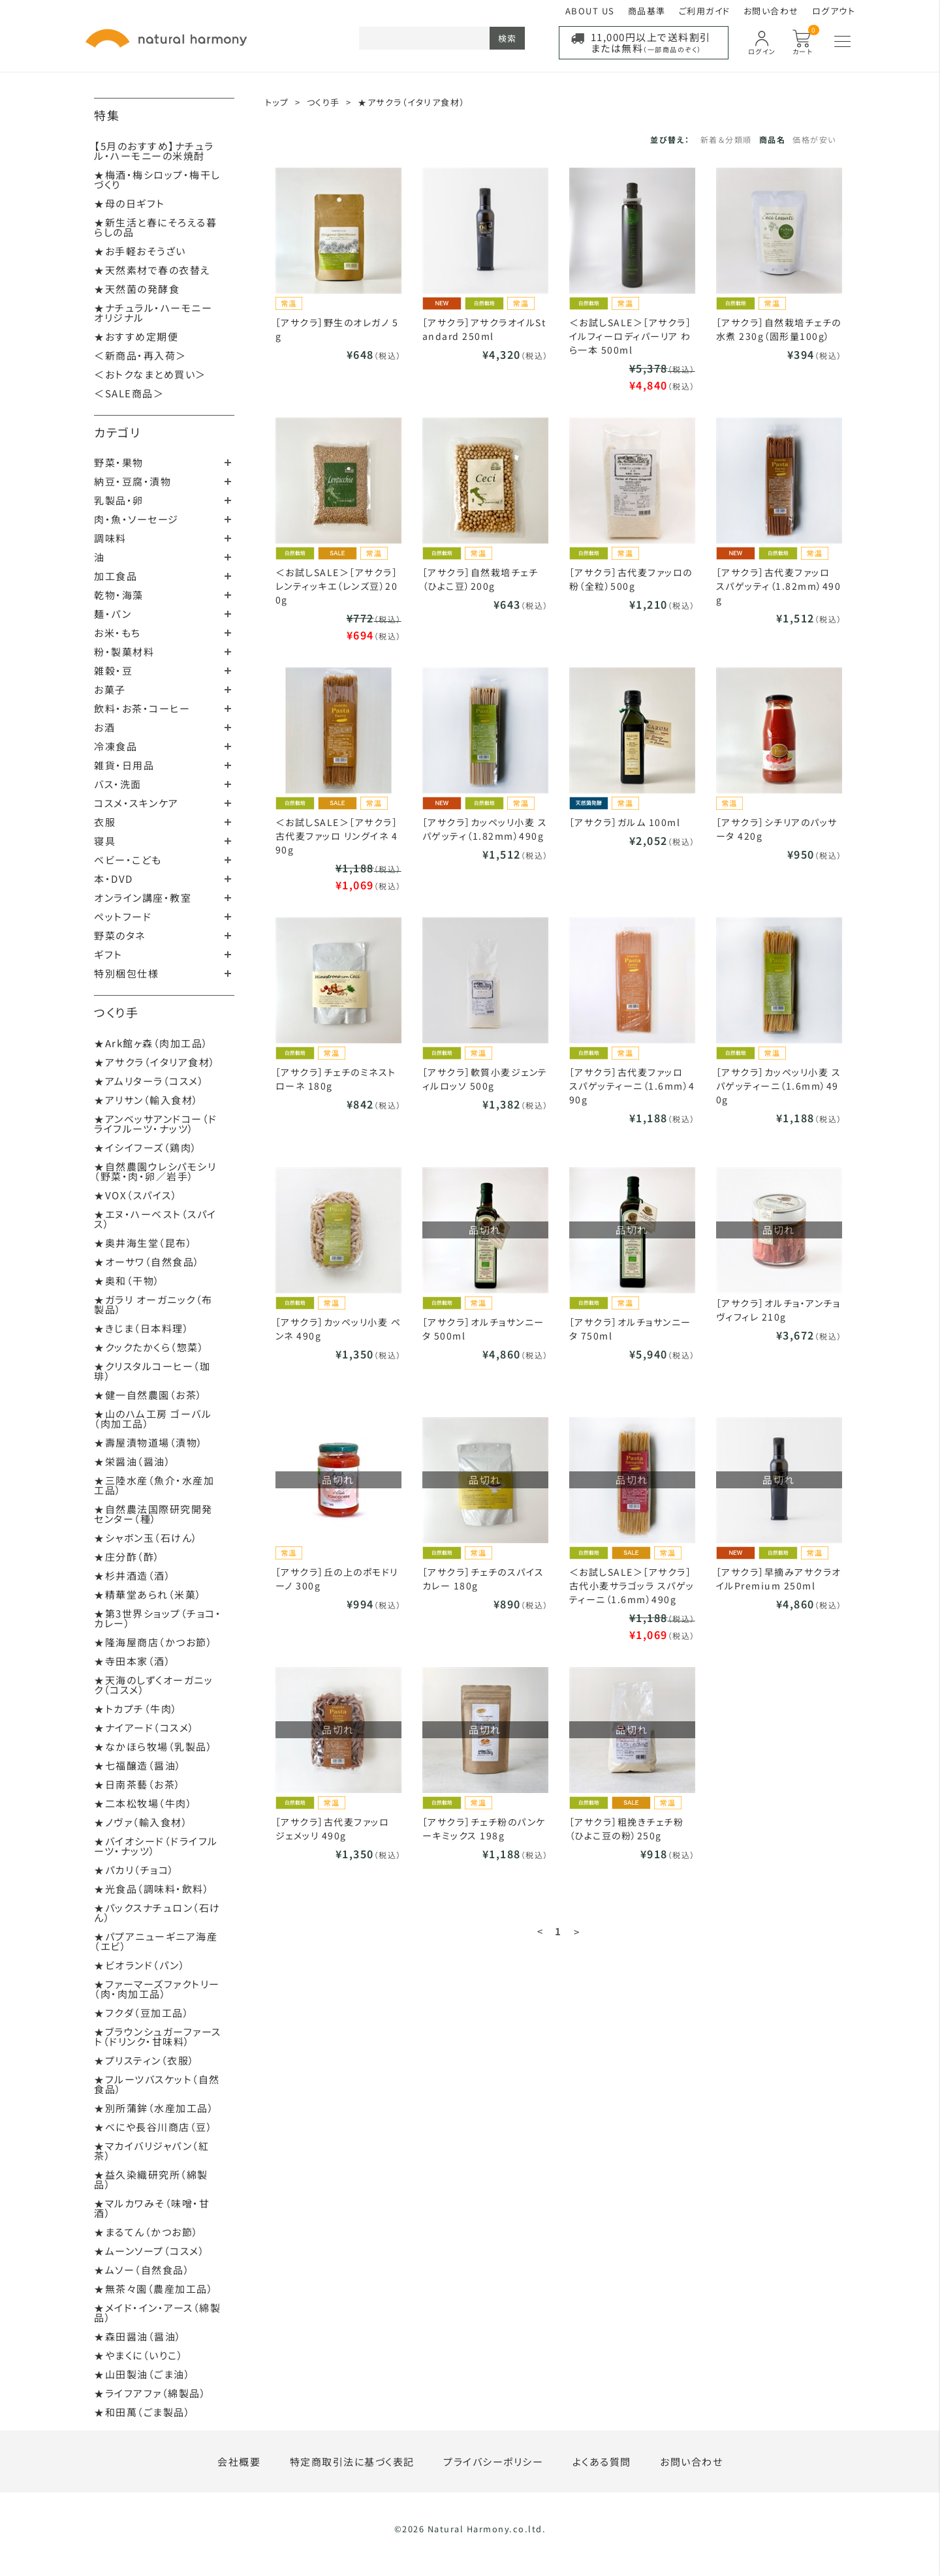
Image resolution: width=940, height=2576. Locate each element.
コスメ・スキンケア (136, 803)
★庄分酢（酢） (127, 1556)
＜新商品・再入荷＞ (140, 355)
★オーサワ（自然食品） (147, 1261)
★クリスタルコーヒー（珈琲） (152, 1371)
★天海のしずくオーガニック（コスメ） (153, 1684)
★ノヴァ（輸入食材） (141, 1822)
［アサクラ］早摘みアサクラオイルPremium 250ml (778, 1578)
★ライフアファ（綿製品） (150, 2393)
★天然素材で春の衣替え (152, 270)
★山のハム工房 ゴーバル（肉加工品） (153, 1418)
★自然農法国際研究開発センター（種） (153, 1514)
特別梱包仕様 (126, 973)
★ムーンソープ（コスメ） (149, 2251)
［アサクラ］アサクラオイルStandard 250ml (484, 329)
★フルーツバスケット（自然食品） (157, 2084)
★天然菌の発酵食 (137, 289)
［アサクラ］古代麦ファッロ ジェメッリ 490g (332, 1828)
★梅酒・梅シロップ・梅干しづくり (157, 179)
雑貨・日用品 (124, 765)
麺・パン (112, 614)
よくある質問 (601, 2461)
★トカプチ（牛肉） (136, 1708)
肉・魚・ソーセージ (136, 519)
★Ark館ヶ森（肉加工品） (151, 1043)
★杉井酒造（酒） (132, 1575)
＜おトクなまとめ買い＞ (150, 374)
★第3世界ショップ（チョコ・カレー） (157, 1618)
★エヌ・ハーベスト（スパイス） (155, 1219)
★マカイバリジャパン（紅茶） (151, 2150)
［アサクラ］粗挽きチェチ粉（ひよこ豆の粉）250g (626, 1828)
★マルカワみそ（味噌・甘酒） (152, 2208)
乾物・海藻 (119, 595)
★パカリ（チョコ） (134, 1870)
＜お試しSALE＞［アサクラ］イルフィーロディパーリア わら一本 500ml (630, 336)
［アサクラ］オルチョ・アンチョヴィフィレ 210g (778, 1309)
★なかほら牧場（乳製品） (153, 1746)
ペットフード (122, 916)
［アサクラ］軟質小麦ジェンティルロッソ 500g (485, 1079)
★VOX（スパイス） (136, 1195)
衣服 (105, 822)
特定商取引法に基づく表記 (352, 2461)
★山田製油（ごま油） (142, 2374)
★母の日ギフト (129, 203)
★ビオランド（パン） (139, 1965)
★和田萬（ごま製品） (142, 2412)
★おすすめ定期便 (136, 336)
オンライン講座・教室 (142, 897)
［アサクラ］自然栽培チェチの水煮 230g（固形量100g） (778, 329)
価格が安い (814, 139)
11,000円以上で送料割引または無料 (651, 42)
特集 (106, 114)
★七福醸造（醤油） (138, 1765)
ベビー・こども (128, 859)
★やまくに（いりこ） (138, 2355)
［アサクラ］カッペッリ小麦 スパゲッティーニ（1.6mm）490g (778, 1086)
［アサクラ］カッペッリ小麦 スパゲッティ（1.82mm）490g (485, 829)
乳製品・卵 (119, 500)
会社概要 (238, 2461)
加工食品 (115, 576)
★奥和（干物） (127, 1280)
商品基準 (647, 11)
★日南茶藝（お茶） (137, 1784)
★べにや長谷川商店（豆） (153, 2127)
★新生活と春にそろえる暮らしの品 (155, 227)
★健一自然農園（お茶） (148, 1395)
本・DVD (113, 878)
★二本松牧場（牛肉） (143, 1803)
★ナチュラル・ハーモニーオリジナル (153, 312)
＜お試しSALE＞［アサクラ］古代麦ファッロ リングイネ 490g (336, 836)
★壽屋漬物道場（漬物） (149, 1442)
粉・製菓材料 (124, 651)
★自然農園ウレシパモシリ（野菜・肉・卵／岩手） (155, 1171)
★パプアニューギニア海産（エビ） (155, 1941)
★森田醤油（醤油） (138, 2336)
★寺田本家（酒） (132, 1661)
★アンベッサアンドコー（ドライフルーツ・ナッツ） (155, 1123)
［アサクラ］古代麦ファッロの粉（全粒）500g (631, 579)
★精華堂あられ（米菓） (148, 1594)
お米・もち (117, 632)
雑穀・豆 (113, 670)
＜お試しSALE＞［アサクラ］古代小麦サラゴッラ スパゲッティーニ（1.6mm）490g (632, 1585)
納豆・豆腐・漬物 (132, 481)
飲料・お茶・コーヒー (142, 708)
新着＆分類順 (726, 139)
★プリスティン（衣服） (144, 2060)
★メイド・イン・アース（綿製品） (157, 2312)
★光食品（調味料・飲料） (152, 1888)
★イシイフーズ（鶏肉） (146, 1147)
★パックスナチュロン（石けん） (157, 1912)
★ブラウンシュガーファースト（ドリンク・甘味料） (157, 2036)
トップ (277, 102)
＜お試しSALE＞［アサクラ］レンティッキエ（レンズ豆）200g (336, 586)
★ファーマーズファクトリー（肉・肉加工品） (157, 1989)
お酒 (104, 727)
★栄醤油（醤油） (132, 1461)
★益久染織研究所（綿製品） (151, 2179)
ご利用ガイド (704, 11)
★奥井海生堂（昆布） (143, 1243)
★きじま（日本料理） (141, 1328)
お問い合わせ (771, 11)
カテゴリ (117, 431)
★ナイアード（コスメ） (144, 1727)
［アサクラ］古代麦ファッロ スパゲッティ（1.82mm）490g (778, 586)
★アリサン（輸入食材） (146, 1100)
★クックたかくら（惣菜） (149, 1347)
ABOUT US (590, 11)
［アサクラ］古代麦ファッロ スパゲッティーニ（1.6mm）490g (632, 1086)
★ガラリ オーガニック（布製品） (153, 1304)
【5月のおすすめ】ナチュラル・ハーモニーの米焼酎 (154, 150)
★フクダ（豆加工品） (141, 2012)
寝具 (105, 841)
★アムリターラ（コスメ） (149, 1081)
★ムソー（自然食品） (142, 2270)
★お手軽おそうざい (140, 251)
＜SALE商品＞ (129, 393)
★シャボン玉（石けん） (146, 1537)
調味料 (110, 538)
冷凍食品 (115, 746)
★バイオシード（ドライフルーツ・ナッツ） (156, 1846)
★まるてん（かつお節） (146, 2232)
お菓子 (110, 689)
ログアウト (834, 11)
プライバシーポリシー (493, 2461)
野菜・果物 (119, 462)
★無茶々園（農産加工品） (153, 2288)
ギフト (108, 954)
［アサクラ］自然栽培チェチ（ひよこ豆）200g (480, 579)
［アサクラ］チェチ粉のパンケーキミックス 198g (484, 1828)
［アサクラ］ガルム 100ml (625, 822)
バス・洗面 (118, 784)
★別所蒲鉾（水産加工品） (154, 2108)
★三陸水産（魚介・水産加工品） (154, 1485)
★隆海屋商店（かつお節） (153, 1642)
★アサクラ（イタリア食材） (155, 1062)
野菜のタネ (120, 935)
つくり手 (116, 1012)
